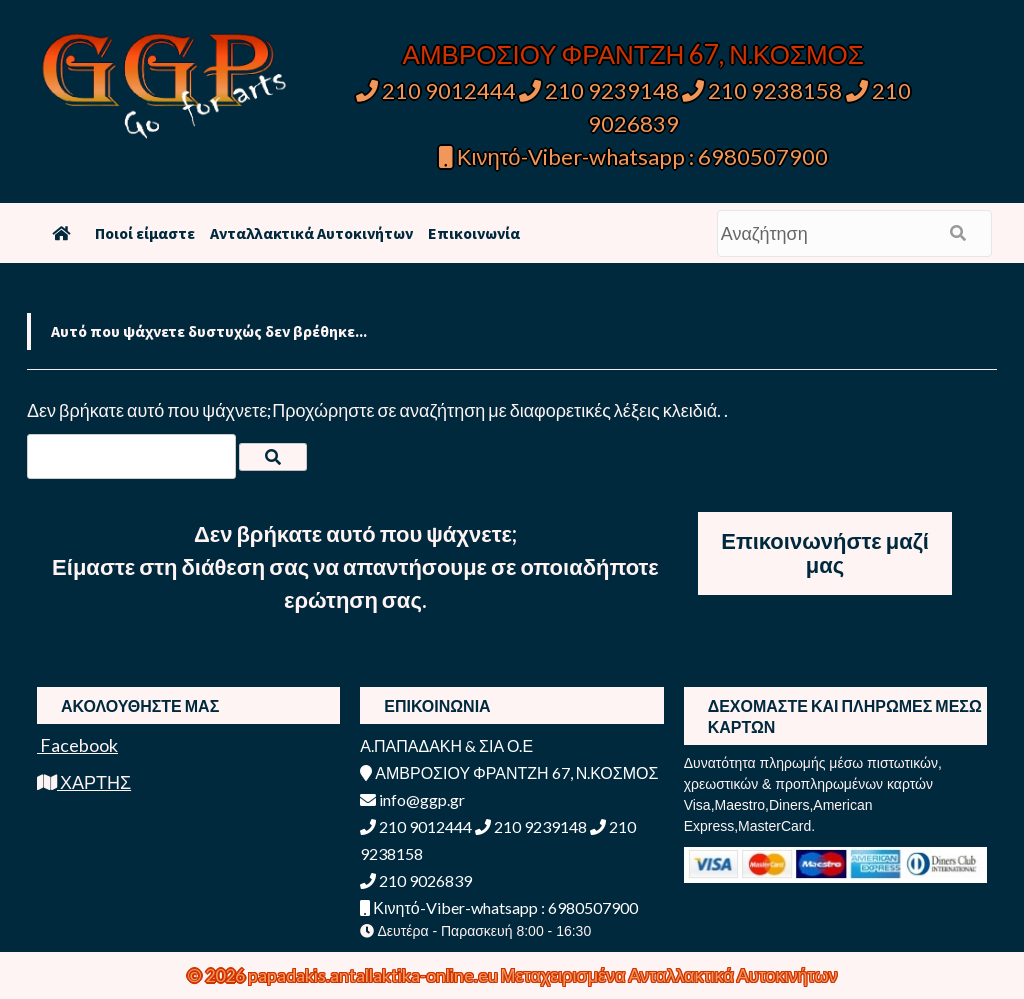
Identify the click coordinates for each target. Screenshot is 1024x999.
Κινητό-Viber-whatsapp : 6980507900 (633, 156)
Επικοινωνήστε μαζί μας (825, 552)
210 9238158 (764, 90)
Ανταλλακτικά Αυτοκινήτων (311, 233)
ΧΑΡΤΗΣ (84, 782)
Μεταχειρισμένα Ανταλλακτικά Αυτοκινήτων (669, 975)
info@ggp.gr (412, 799)
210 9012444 (436, 90)
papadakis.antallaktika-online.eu (374, 975)
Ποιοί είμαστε (145, 233)
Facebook (77, 745)
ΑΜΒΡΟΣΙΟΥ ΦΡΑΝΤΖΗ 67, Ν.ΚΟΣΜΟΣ (633, 54)
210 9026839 (416, 880)
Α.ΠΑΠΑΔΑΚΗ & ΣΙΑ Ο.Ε (446, 745)
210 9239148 (599, 90)
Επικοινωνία (474, 233)
